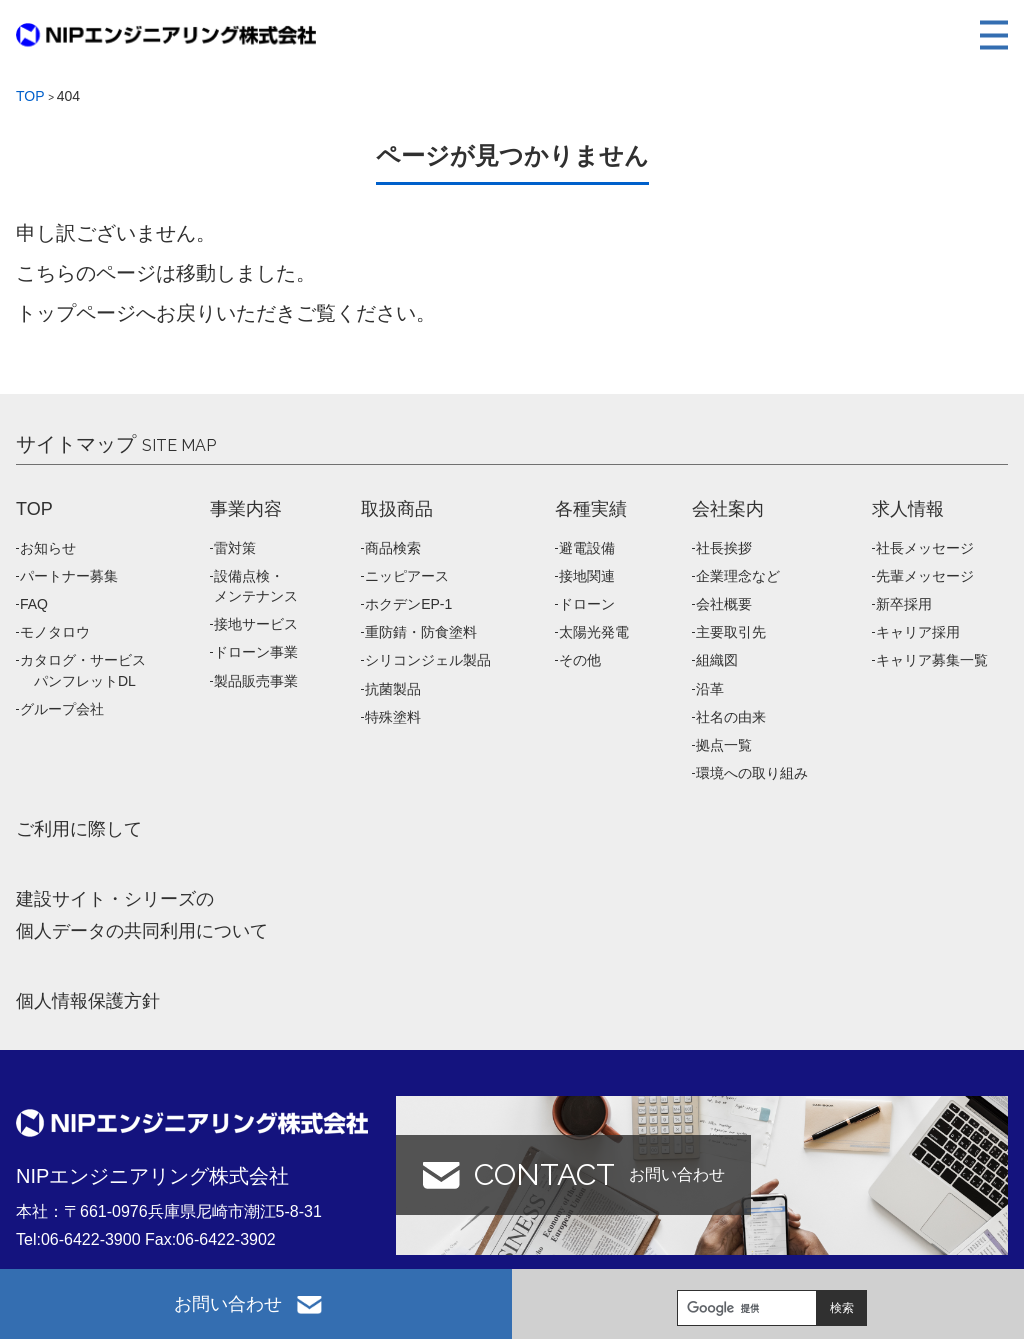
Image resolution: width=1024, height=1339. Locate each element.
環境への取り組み (752, 773)
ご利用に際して (79, 829)
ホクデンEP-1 (408, 604)
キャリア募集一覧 (932, 660)
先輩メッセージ (925, 576)
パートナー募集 (69, 576)
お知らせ (48, 548)
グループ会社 (62, 709)
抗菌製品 (393, 689)
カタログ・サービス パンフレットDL (83, 670)
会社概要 (724, 604)
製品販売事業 (256, 681)
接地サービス (256, 624)
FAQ (34, 604)
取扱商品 (397, 509)
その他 (580, 660)
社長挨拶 (724, 548)
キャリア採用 (918, 632)
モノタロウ (55, 632)
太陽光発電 (594, 632)
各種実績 (591, 509)
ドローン (587, 604)
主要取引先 (731, 632)
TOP (34, 509)
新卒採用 (904, 604)
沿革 (710, 689)
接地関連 (587, 576)
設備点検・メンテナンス (256, 586)
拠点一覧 (724, 745)
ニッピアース (407, 576)
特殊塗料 (393, 717)
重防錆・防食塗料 (421, 632)
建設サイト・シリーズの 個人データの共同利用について (142, 915)
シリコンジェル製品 (428, 660)
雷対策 (235, 548)
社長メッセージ (925, 548)
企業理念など (738, 576)
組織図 (717, 660)
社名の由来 (731, 717)
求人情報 (908, 509)
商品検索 (393, 548)
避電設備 (587, 548)
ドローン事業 (256, 652)
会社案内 (728, 509)
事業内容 (246, 509)
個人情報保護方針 (88, 1001)
